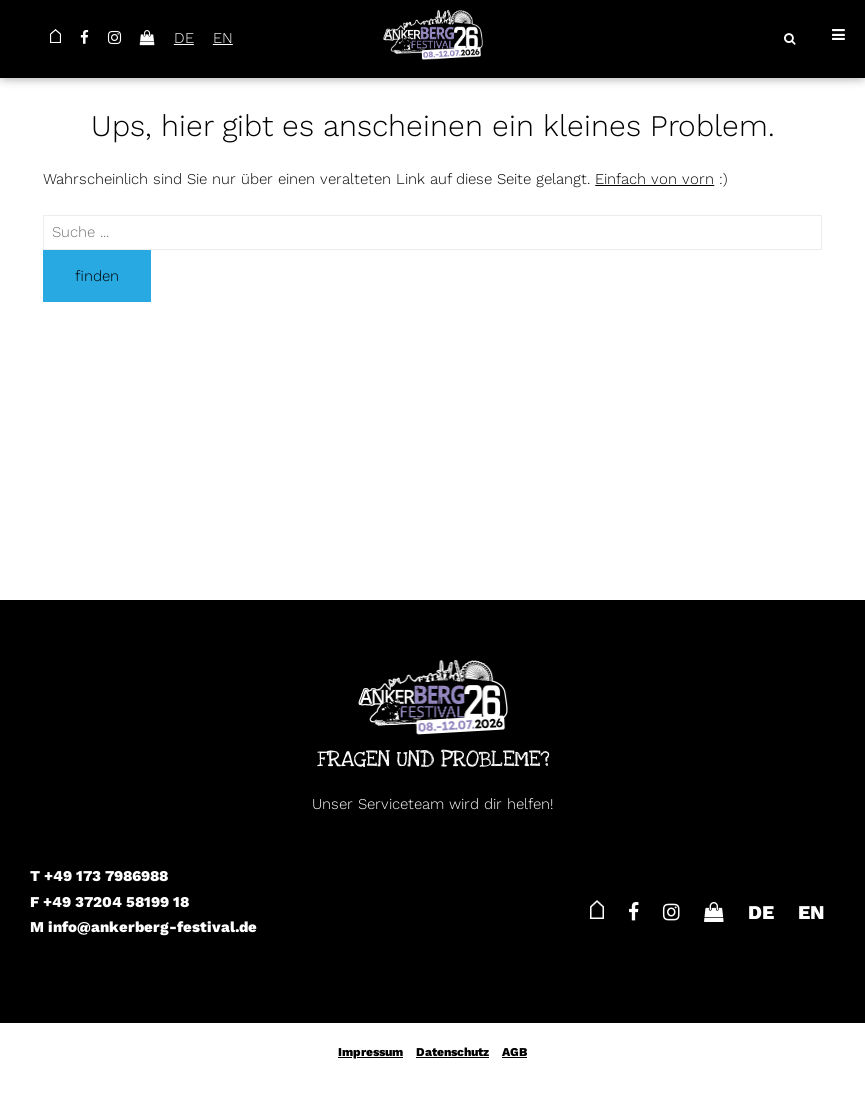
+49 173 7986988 (106, 876)
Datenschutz (452, 1052)
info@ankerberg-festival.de (152, 927)
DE (184, 38)
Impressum (370, 1052)
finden (97, 276)
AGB (514, 1052)
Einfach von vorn (654, 179)
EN (223, 38)
